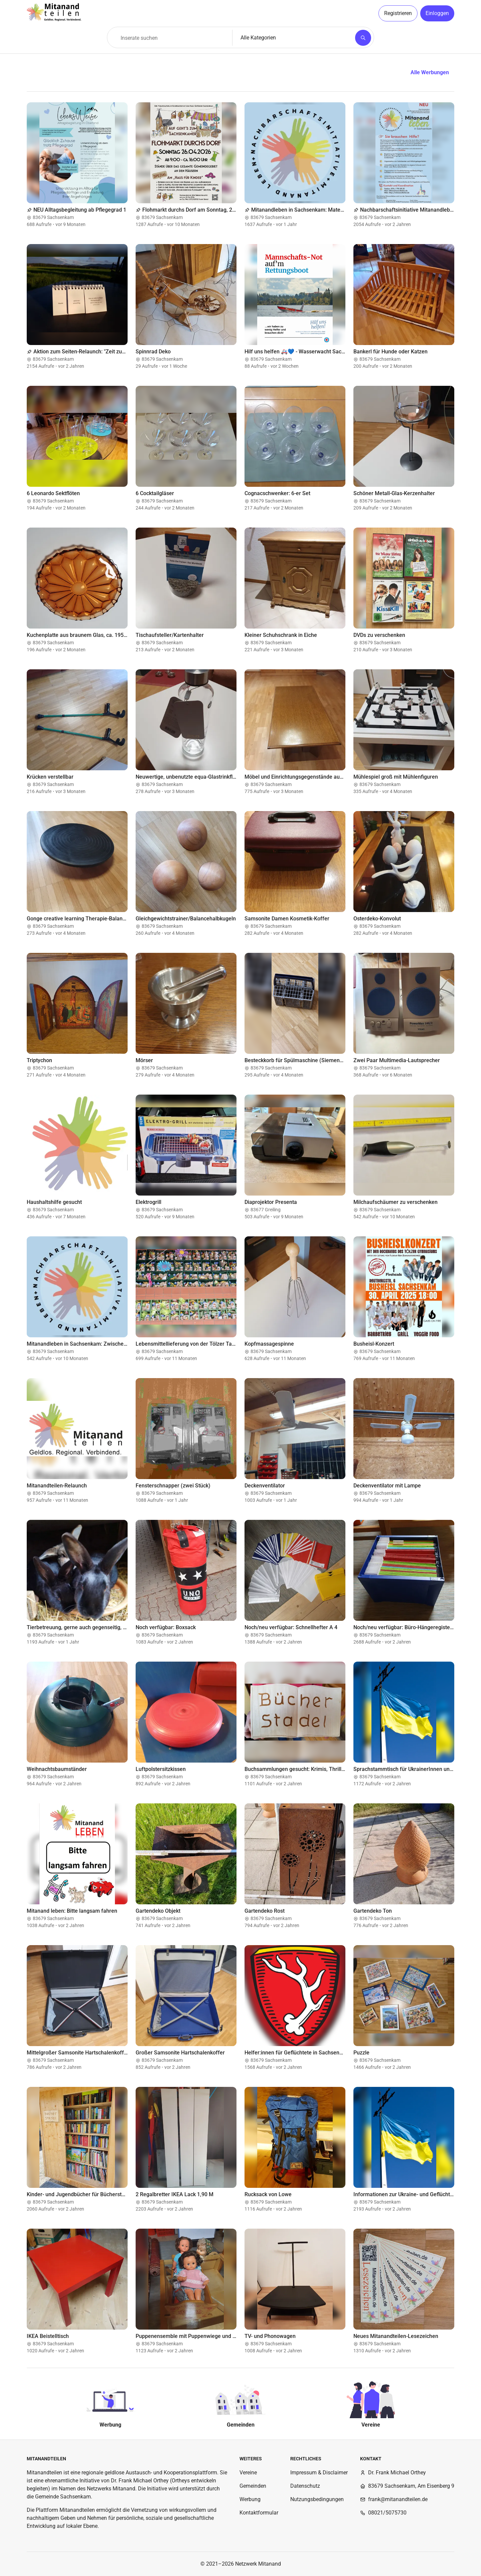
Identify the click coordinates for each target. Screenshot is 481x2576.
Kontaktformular (258, 2512)
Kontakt (370, 2458)
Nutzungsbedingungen (317, 2499)
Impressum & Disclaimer (319, 2472)
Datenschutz (305, 2486)
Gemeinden (252, 2486)
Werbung (250, 2499)
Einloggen (437, 13)
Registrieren (398, 13)
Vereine (248, 2472)
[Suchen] (363, 38)
